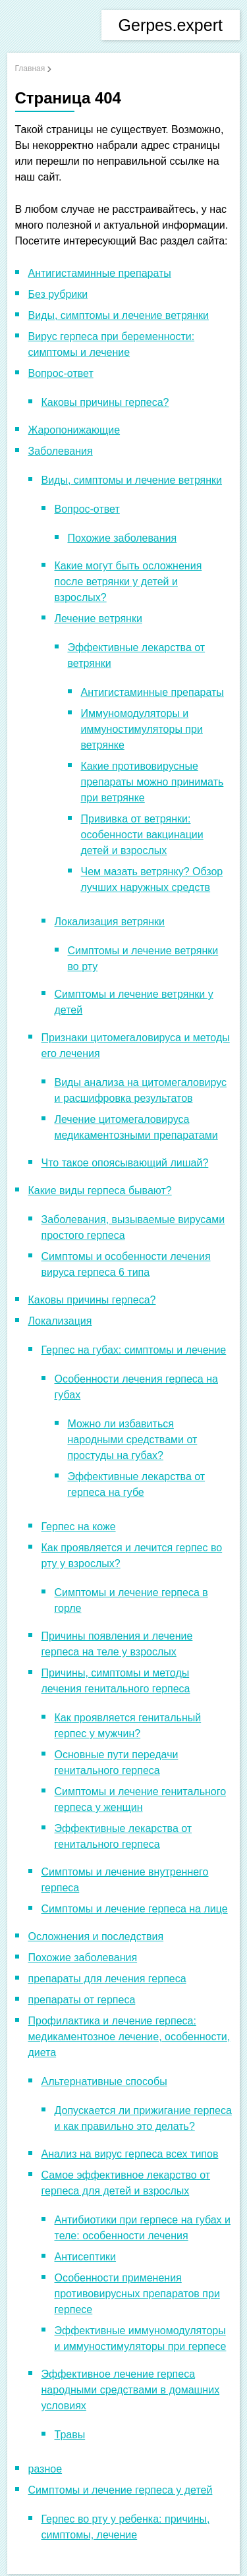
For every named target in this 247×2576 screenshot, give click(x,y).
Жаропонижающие (74, 430)
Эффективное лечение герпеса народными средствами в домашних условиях (130, 2389)
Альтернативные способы (104, 2081)
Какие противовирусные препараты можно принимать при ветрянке (152, 781)
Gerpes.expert (171, 25)
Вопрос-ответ (61, 373)
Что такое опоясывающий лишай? (125, 1162)
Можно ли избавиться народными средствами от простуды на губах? (133, 1439)
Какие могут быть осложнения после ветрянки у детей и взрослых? (128, 581)
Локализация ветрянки (110, 921)
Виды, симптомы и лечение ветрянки (118, 315)
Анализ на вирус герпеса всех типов (130, 2154)
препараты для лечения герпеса (107, 1978)
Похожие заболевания (122, 538)
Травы (70, 2434)
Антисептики (86, 2256)
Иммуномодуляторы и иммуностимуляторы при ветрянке (142, 729)
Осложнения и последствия (96, 1936)
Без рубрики (58, 294)
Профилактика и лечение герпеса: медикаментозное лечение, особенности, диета (129, 2036)
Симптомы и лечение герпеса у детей (120, 2490)
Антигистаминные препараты (99, 273)
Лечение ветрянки (98, 618)
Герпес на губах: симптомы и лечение (134, 1350)
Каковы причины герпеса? (105, 402)
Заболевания (60, 451)
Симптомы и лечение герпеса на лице (134, 1908)
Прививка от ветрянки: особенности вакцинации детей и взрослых (142, 834)
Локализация (60, 1321)
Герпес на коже (78, 1526)
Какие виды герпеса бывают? (100, 1190)
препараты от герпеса (82, 1999)
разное (45, 2469)
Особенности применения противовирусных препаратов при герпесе (137, 2293)
